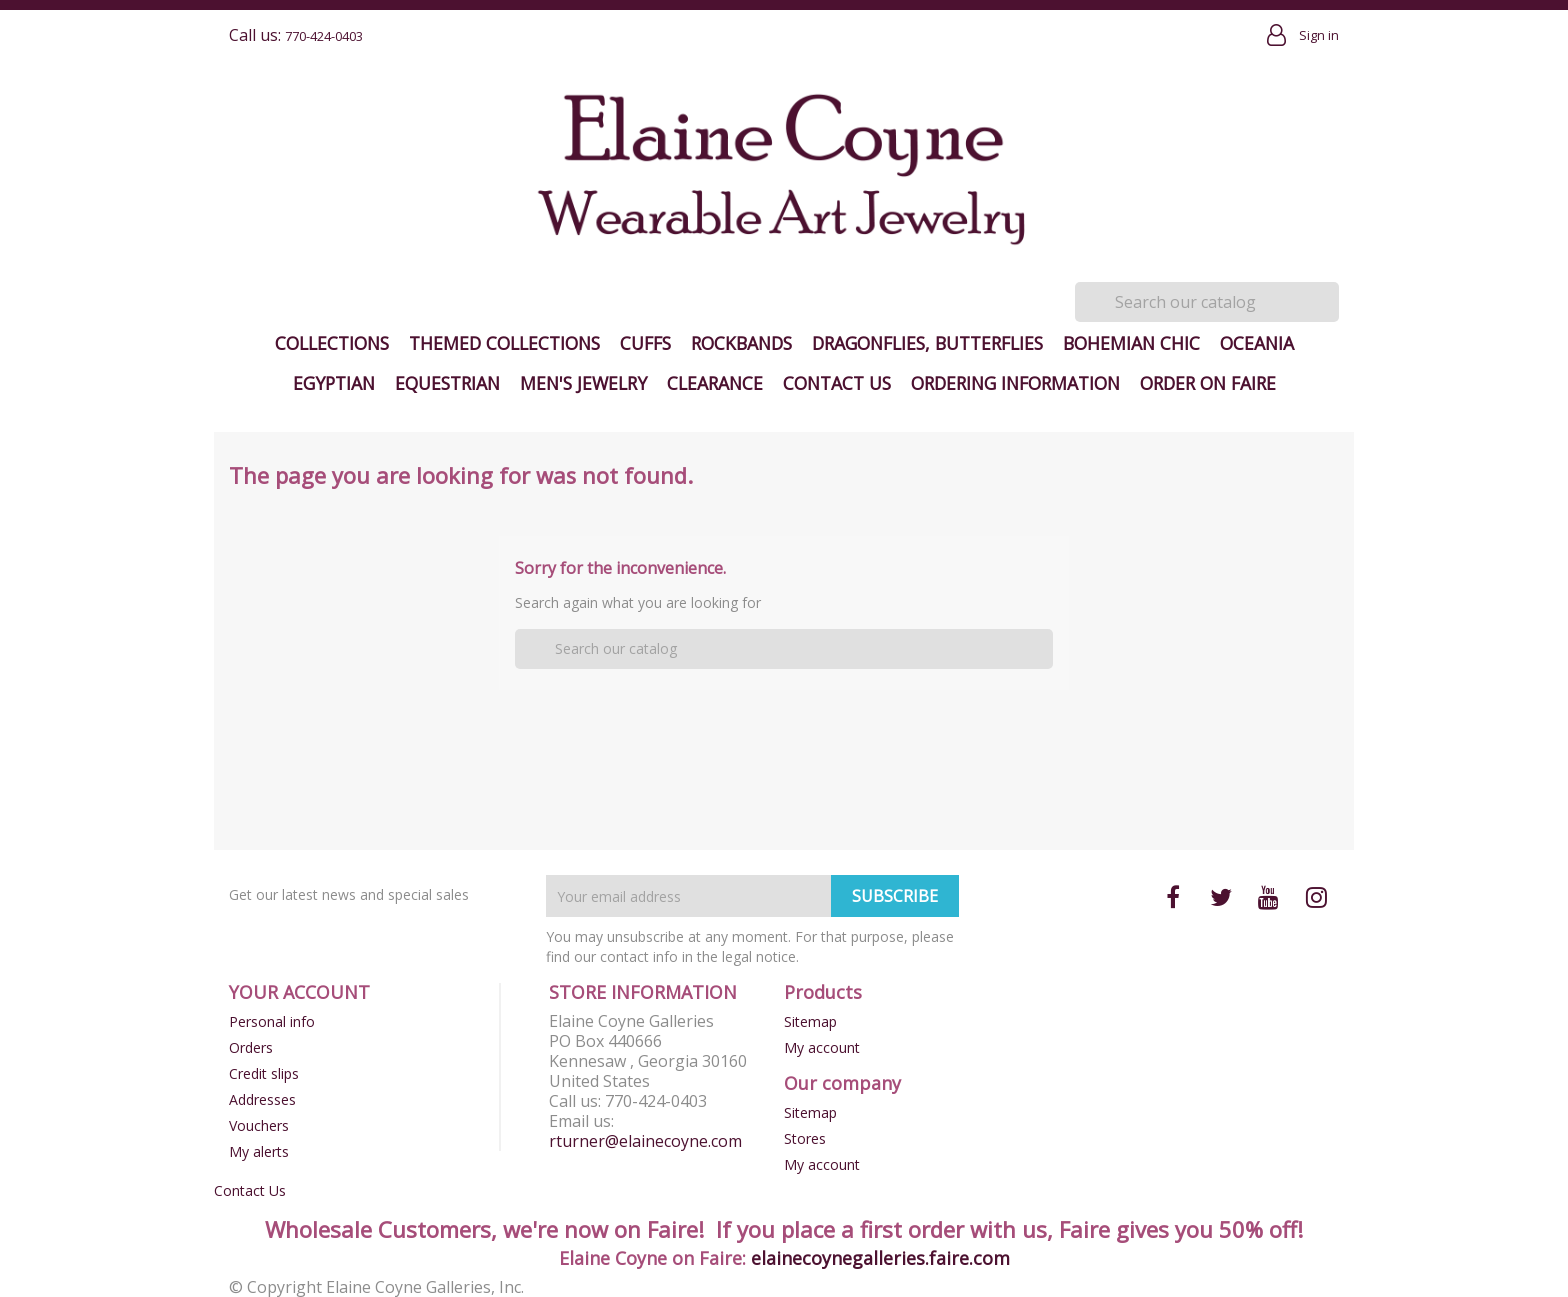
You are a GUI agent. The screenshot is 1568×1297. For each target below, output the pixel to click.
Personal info (272, 1021)
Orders (251, 1047)
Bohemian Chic (1131, 343)
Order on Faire (1208, 383)
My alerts (259, 1151)
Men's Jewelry (583, 383)
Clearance (715, 383)
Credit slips (264, 1073)
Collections (332, 343)
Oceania (1257, 343)
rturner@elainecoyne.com (645, 1141)
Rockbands (741, 343)
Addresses (262, 1099)
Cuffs (645, 343)
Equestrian (447, 383)
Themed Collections (504, 343)
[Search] (1207, 302)
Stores (805, 1138)
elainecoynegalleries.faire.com (880, 1258)
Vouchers (259, 1125)
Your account (299, 992)
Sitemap (810, 1021)
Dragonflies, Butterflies (927, 343)
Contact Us (837, 383)
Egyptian (334, 383)
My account (822, 1047)
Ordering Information (1015, 383)
